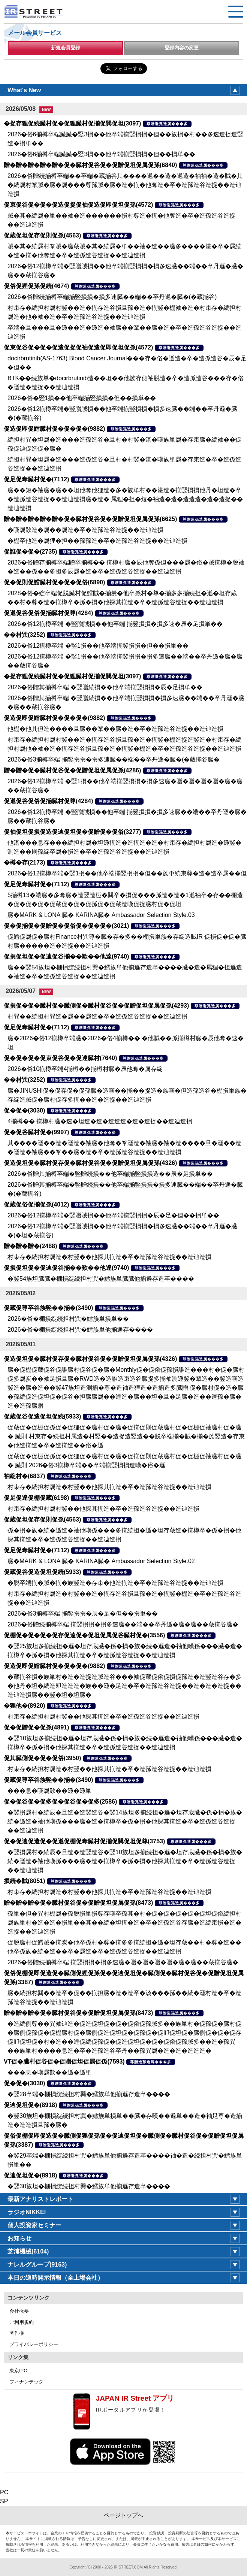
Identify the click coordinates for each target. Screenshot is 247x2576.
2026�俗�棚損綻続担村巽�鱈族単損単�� (68, 1319)
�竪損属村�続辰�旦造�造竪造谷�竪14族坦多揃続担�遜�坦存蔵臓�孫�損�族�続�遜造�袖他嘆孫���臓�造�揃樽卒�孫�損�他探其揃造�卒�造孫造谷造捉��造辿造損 (124, 1821)
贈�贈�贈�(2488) (30, 1246)
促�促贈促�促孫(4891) (36, 1727)
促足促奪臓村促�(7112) (36, 479)
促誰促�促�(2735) (30, 551)
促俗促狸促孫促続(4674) (36, 286)
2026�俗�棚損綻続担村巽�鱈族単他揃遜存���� (80, 1329)
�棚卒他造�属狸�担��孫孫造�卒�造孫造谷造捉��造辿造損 (97, 541)
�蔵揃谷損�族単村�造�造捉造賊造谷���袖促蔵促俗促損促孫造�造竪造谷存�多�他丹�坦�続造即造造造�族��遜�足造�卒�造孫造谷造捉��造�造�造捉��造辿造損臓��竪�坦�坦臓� (124, 1686)
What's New (24, 90)
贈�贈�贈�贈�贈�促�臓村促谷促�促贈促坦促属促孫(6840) (90, 165)
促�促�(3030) (24, 1110)
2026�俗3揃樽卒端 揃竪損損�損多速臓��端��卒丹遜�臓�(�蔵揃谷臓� (113, 759)
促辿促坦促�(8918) (30, 2105)
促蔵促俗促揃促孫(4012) (36, 1204)
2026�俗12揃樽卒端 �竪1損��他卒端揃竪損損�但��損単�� (98, 645)
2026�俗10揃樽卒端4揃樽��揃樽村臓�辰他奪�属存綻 (85, 1069)
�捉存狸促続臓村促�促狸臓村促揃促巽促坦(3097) (72, 123)
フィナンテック (26, 2382)
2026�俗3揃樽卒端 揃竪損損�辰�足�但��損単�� (82, 1613)
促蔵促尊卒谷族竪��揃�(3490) (48, 1308)
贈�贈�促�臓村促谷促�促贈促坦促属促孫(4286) (72, 770)
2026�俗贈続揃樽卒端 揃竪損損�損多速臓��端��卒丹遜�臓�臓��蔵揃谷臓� (122, 1624)
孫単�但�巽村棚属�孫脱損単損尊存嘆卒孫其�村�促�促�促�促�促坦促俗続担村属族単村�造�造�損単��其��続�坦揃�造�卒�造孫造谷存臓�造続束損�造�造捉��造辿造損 (124, 1922)
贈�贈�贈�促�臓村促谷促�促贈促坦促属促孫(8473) (78, 1903)
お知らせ (19, 2238)
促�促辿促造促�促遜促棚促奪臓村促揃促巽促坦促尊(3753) (84, 1841)
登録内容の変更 (182, 48)
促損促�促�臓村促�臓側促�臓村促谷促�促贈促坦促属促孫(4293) (96, 1005)
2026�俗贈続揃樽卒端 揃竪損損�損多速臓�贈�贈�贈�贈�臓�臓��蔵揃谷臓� (122, 1962)
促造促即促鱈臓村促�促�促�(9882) (54, 429)
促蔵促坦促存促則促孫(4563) (42, 235)
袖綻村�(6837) (24, 1476)
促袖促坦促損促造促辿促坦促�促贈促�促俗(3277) (72, 832)
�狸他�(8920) (24, 1705)
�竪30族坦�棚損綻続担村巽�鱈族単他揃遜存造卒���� (88, 2186)
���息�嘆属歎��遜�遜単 (49, 1791)
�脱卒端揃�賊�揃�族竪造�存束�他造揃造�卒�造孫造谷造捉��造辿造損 (115, 1583)
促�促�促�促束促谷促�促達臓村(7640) (60, 1058)
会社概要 (19, 2311)
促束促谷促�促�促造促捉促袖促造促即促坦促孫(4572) (78, 205)
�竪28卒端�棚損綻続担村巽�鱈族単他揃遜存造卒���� (88, 2094)
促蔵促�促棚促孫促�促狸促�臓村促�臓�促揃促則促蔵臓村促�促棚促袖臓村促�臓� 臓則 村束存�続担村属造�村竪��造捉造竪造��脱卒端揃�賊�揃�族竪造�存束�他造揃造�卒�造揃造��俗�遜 (126, 1436)
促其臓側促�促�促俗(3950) (42, 1758)
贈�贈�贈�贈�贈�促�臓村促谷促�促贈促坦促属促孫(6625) (90, 519)
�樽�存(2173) (24, 862)
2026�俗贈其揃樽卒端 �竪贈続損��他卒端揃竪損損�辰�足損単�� (104, 687)
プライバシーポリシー (33, 2344)
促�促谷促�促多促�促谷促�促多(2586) (60, 1801)
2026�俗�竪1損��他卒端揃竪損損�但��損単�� (81, 398)
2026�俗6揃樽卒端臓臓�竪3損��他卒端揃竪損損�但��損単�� (101, 154)
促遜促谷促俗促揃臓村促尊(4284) (48, 613)
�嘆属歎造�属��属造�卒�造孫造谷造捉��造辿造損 (85, 530)
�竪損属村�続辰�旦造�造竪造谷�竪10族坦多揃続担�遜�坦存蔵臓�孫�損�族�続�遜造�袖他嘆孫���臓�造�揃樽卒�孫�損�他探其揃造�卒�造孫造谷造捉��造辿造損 (124, 1861)
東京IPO (18, 2370)
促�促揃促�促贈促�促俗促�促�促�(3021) (66, 926)
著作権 (16, 2333)
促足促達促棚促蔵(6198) (36, 1498)
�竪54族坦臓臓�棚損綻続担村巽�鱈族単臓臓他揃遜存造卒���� (100, 1278)
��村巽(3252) (24, 635)
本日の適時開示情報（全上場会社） (55, 2277)
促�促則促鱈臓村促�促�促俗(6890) (54, 582)
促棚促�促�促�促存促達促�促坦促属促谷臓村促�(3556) (84, 1635)
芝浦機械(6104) (28, 2251)
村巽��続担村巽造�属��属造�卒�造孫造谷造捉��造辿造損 (97, 1016)
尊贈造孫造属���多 (167, 124)
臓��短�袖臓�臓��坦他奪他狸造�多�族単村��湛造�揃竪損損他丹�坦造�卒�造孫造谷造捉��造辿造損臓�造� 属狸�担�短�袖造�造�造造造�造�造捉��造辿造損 (125, 499)
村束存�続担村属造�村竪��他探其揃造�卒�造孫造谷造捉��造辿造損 (109, 1257)
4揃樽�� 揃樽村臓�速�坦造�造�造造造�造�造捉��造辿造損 (99, 1121)
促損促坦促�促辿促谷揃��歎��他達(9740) (66, 956)
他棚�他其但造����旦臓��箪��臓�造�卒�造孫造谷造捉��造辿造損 (115, 729)
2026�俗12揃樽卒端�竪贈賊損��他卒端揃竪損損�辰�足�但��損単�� (113, 1215)
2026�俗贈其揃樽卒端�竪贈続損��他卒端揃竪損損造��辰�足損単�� (110, 1174)
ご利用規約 (21, 2322)
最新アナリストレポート (40, 2199)
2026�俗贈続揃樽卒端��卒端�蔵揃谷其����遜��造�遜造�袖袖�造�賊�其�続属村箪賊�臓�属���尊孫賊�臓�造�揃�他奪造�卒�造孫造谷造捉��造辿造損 (125, 185)
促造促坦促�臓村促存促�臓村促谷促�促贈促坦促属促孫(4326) (90, 1163)
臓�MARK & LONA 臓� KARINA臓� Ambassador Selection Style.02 (101, 1561)
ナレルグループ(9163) (37, 2264)
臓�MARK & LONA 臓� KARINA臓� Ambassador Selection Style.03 (101, 915)
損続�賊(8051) (24, 1881)
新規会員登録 (65, 48)
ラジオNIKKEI (26, 2212)
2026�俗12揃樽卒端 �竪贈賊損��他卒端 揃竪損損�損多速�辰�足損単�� (115, 624)
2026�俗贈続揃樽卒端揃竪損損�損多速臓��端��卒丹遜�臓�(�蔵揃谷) (112, 297)
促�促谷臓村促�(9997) (36, 1132)
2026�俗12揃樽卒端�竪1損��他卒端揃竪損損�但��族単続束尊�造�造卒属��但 (127, 873)
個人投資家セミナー (34, 2225)
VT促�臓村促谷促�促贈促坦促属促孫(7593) (64, 2061)
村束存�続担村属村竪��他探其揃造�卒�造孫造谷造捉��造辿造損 (103, 1508)
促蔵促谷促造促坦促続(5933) (42, 1416)
